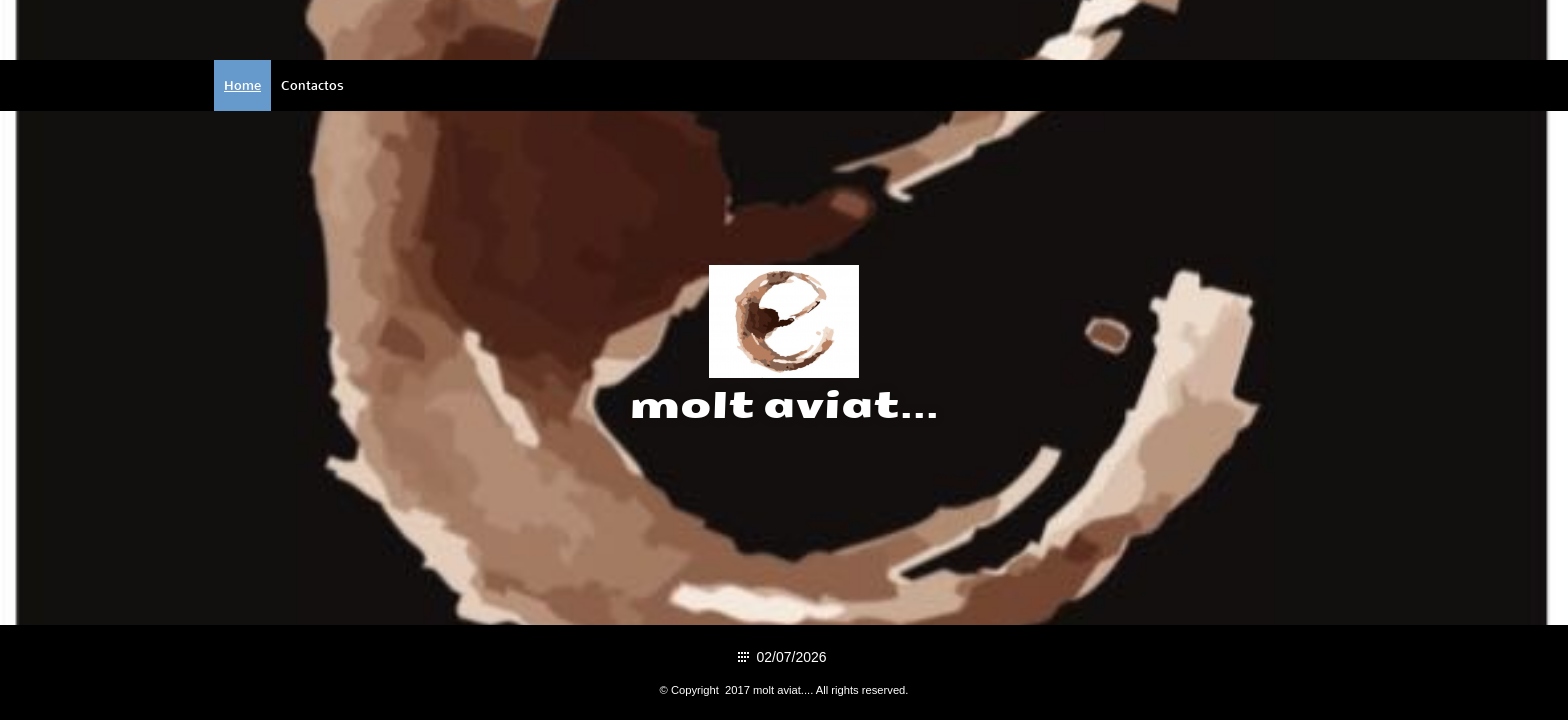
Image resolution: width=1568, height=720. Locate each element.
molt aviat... (784, 406)
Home (242, 85)
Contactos (312, 85)
